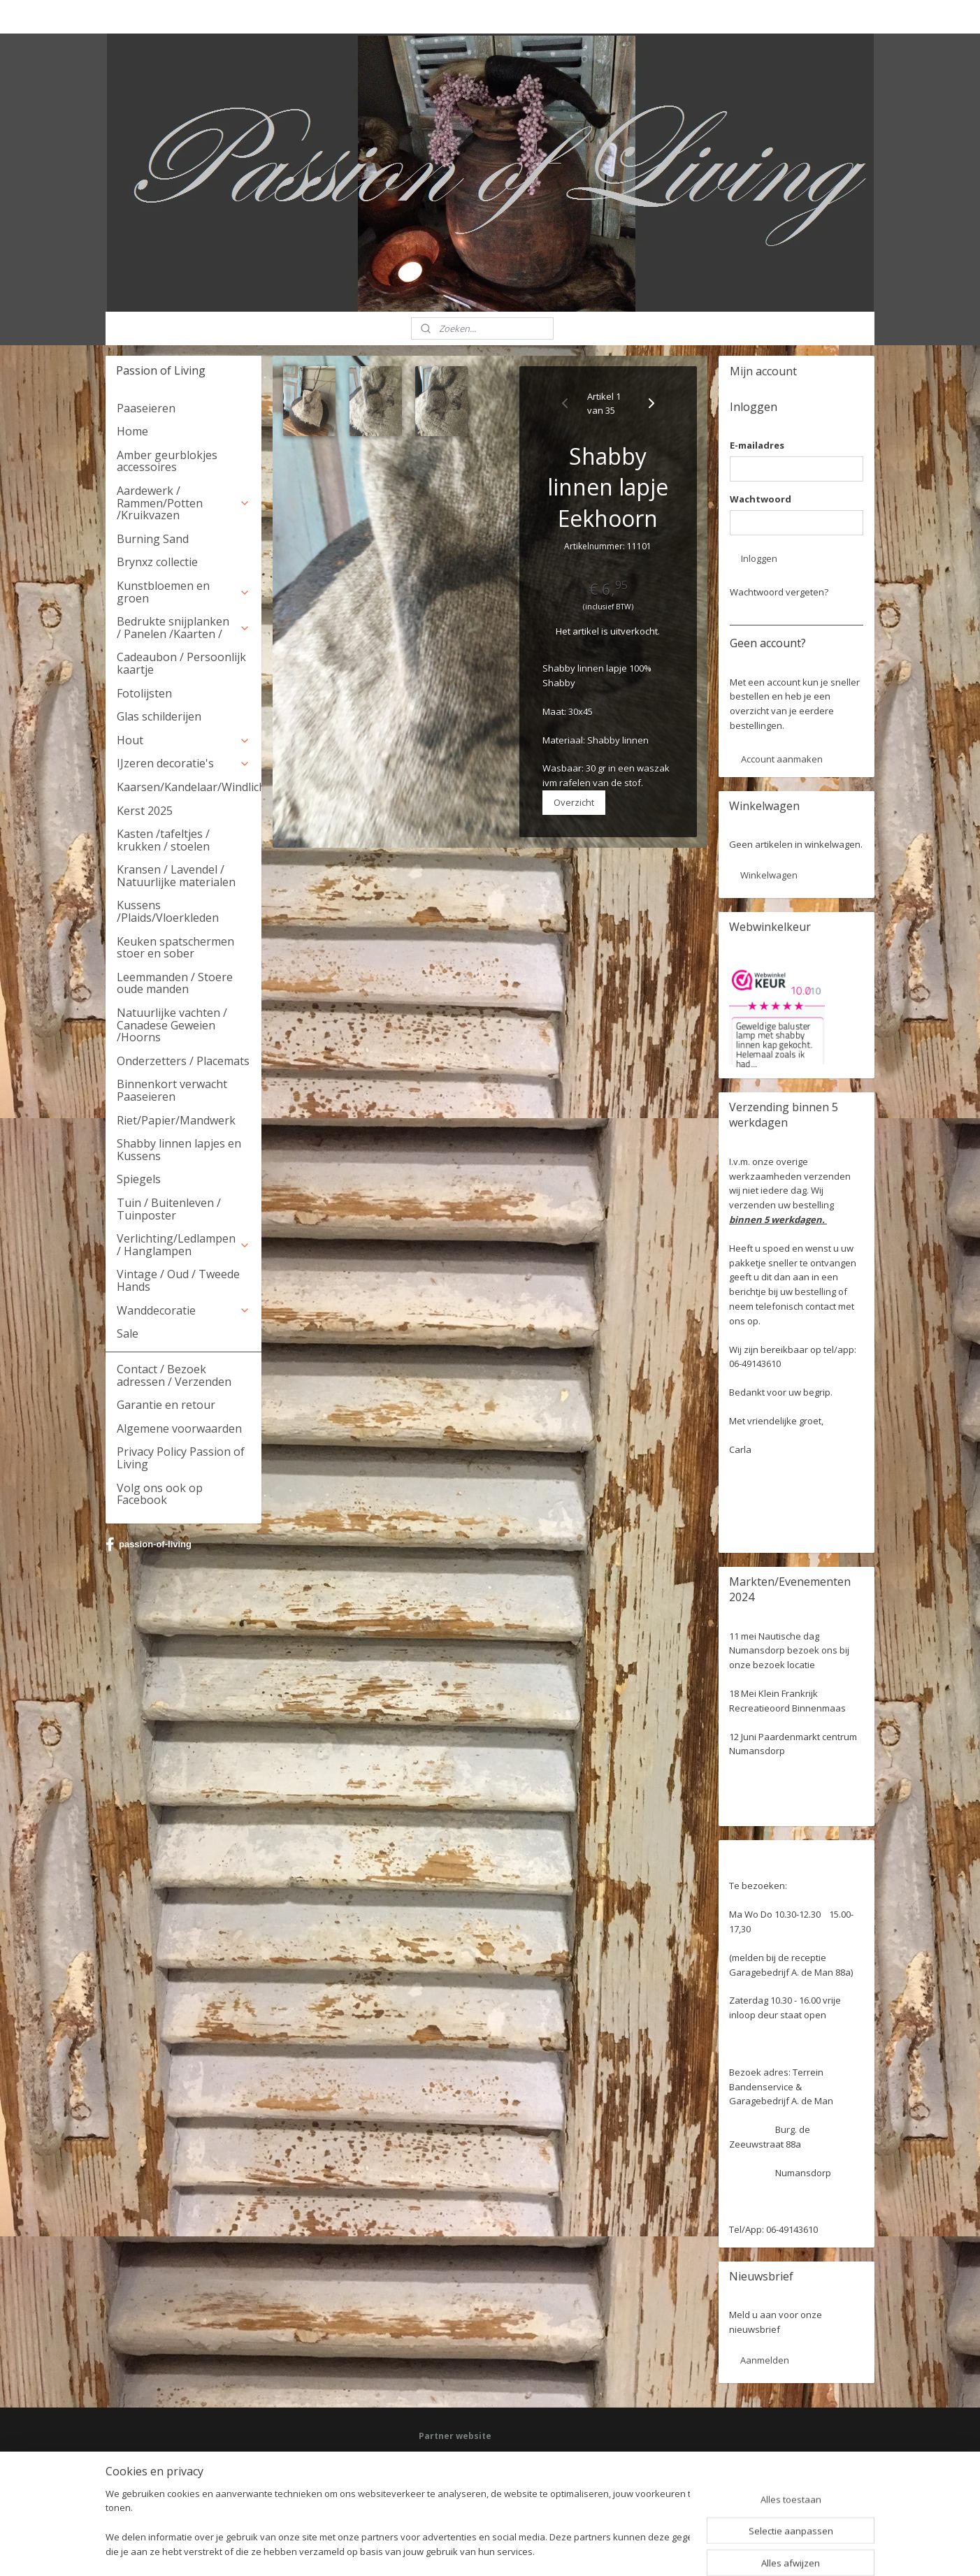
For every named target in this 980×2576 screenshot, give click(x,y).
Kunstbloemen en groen (183, 592)
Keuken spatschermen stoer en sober (175, 948)
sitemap (442, 2550)
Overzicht (574, 802)
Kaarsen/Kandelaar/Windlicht (189, 787)
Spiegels (139, 1179)
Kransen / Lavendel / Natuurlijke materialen (176, 876)
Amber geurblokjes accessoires (167, 461)
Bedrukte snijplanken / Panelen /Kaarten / (183, 628)
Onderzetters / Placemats (183, 1061)
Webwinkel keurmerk (460, 2497)
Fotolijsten (144, 693)
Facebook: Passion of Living (473, 2457)
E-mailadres (757, 445)
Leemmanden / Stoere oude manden (175, 983)
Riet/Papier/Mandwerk (176, 1120)
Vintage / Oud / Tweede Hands (178, 1280)
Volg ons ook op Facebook (160, 1494)
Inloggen (759, 558)
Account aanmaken (782, 759)
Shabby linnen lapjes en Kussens (179, 1150)
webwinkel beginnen (525, 2550)
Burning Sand (153, 539)
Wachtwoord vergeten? (779, 592)
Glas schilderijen (159, 716)
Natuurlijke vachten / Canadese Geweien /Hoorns (172, 1025)
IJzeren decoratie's (183, 763)
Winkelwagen (769, 875)
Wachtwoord (760, 499)
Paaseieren (146, 408)
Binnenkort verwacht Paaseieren (172, 1090)
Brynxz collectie (157, 562)
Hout (183, 740)
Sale (127, 1333)
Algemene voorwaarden (179, 1428)
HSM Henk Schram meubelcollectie (487, 2484)
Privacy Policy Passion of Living (181, 1458)
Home (132, 431)
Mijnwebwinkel (647, 2550)
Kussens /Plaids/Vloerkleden (168, 911)
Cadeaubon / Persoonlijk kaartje (181, 663)
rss (471, 2550)
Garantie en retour (166, 1404)
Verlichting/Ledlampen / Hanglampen (183, 1245)
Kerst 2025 (145, 810)
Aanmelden (764, 2360)
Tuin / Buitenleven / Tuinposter (169, 1209)
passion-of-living (149, 1544)
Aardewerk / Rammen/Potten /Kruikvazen (183, 503)
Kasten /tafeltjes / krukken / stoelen (163, 840)
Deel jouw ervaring (456, 2471)
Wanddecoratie (183, 1310)
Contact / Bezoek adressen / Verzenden (174, 1375)
